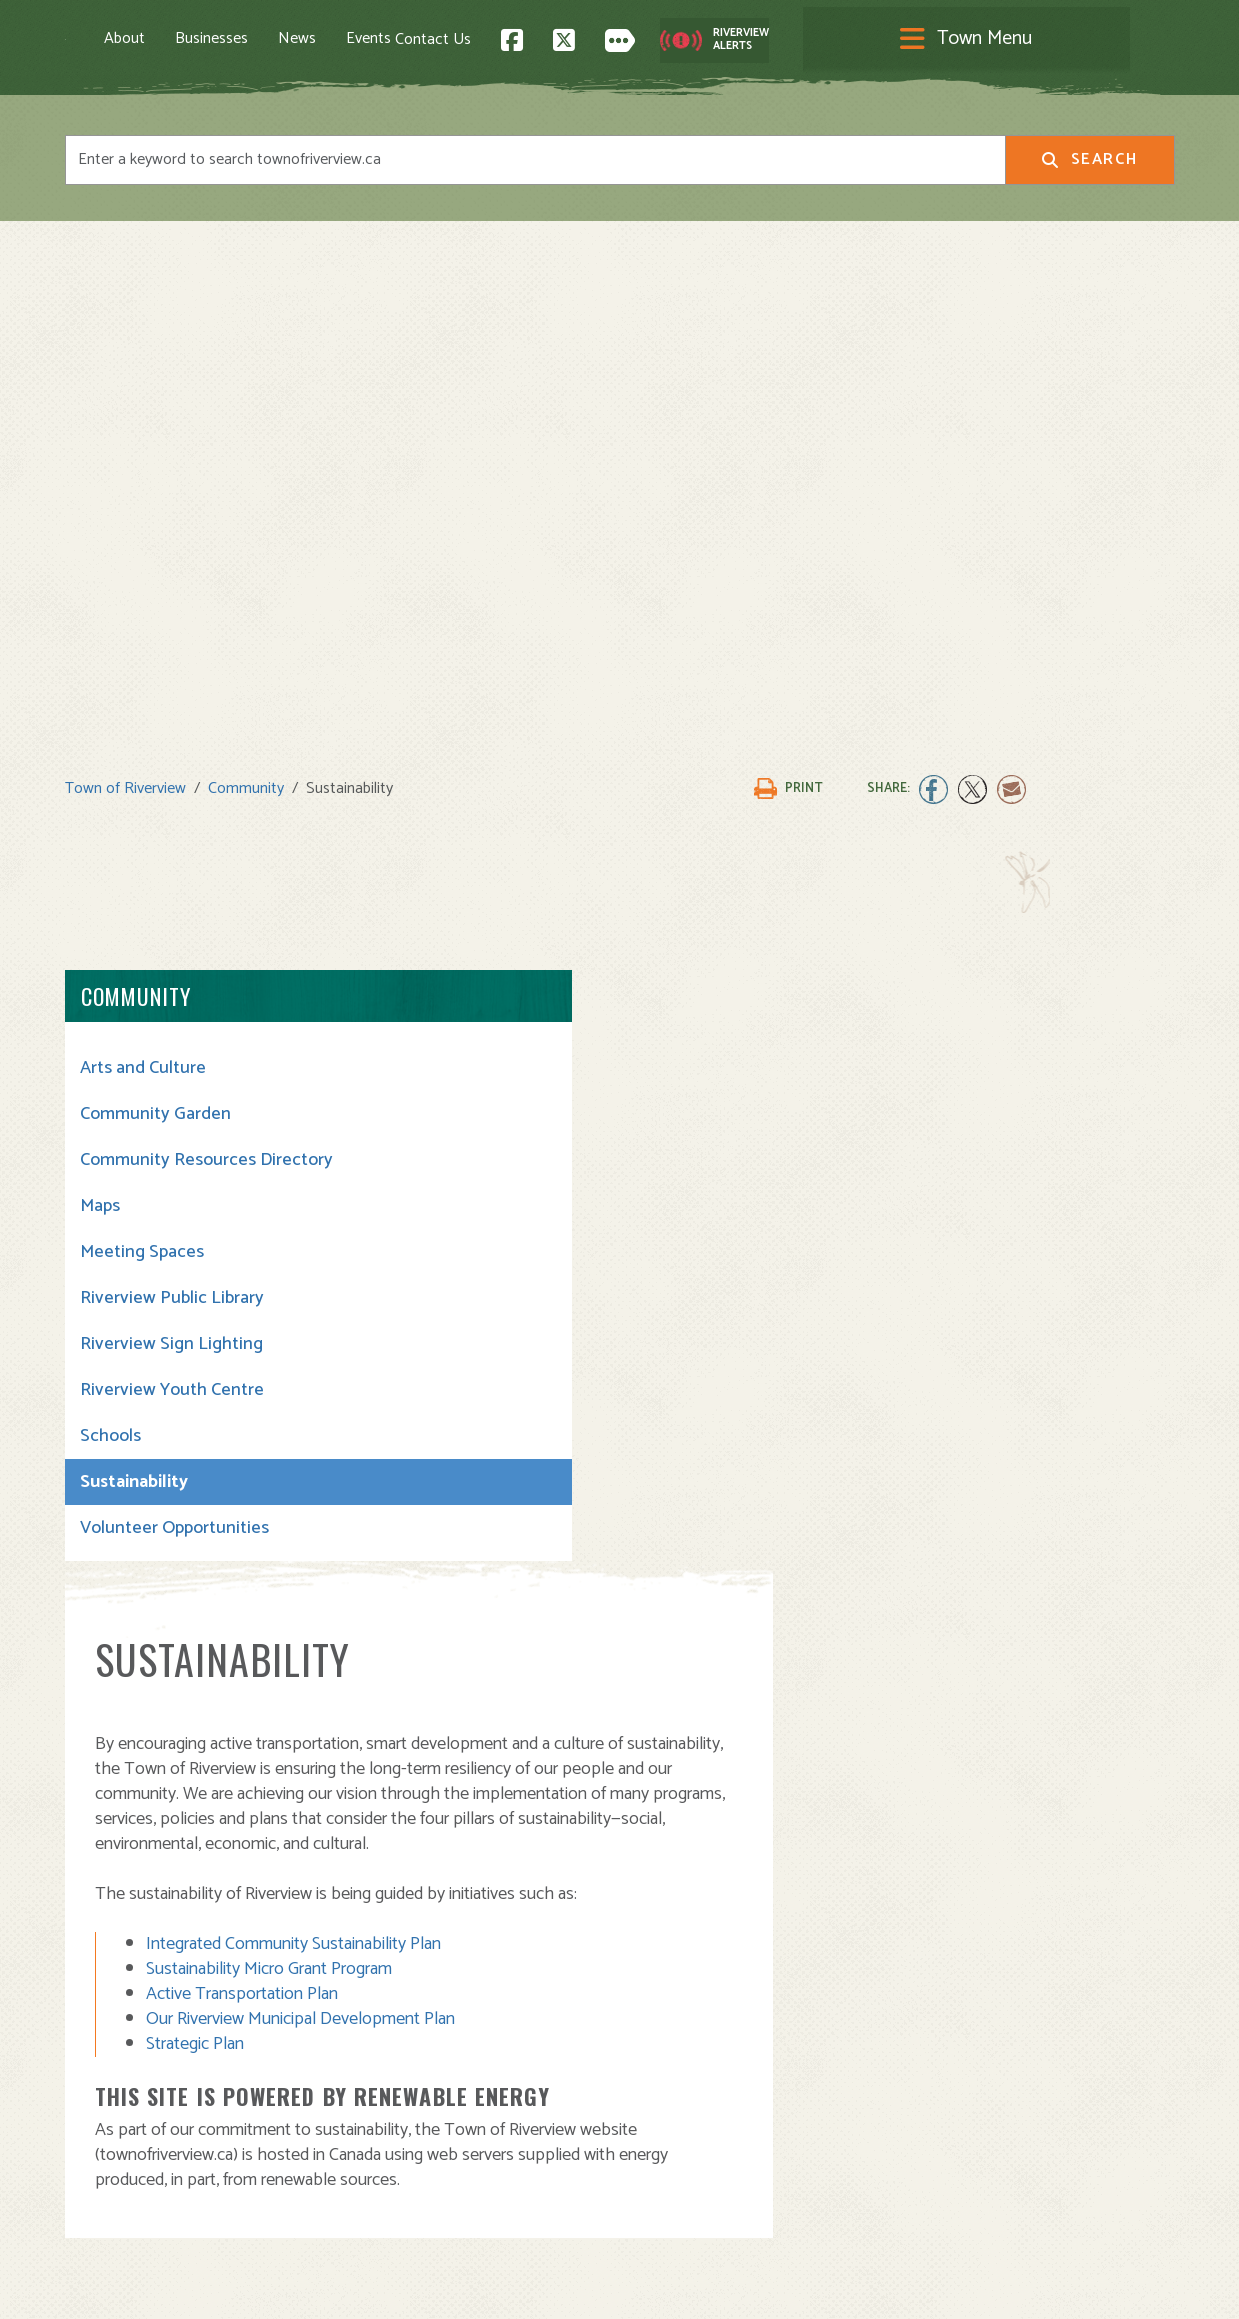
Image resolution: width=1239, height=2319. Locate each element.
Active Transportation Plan (527, 1372)
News (392, 41)
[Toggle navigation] (620, 41)
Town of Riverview (125, 784)
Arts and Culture (143, 1064)
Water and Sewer (694, 2182)
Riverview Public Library (172, 1316)
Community (246, 784)
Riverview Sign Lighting (171, 1362)
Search (1089, 164)
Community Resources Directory (168, 1167)
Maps (100, 1224)
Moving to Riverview (420, 2072)
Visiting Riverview (412, 2050)
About (219, 41)
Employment (394, 2138)
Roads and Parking (699, 2116)
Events (463, 41)
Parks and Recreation (709, 2072)
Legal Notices (268, 2285)
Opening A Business (421, 2094)
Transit (659, 2138)
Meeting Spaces (142, 1270)
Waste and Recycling (708, 2160)
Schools (110, 1454)
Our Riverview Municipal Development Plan (585, 1397)
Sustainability (134, 1500)
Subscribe (108, 2177)
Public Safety (681, 2094)
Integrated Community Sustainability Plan (578, 1322)
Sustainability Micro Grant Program (554, 1347)
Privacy (342, 2285)
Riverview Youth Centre (172, 1408)
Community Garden (155, 1110)
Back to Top (1089, 1858)
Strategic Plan (480, 1422)
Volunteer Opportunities (174, 1546)
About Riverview (407, 2028)
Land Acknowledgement (140, 2285)
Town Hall (669, 2028)
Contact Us (803, 40)
